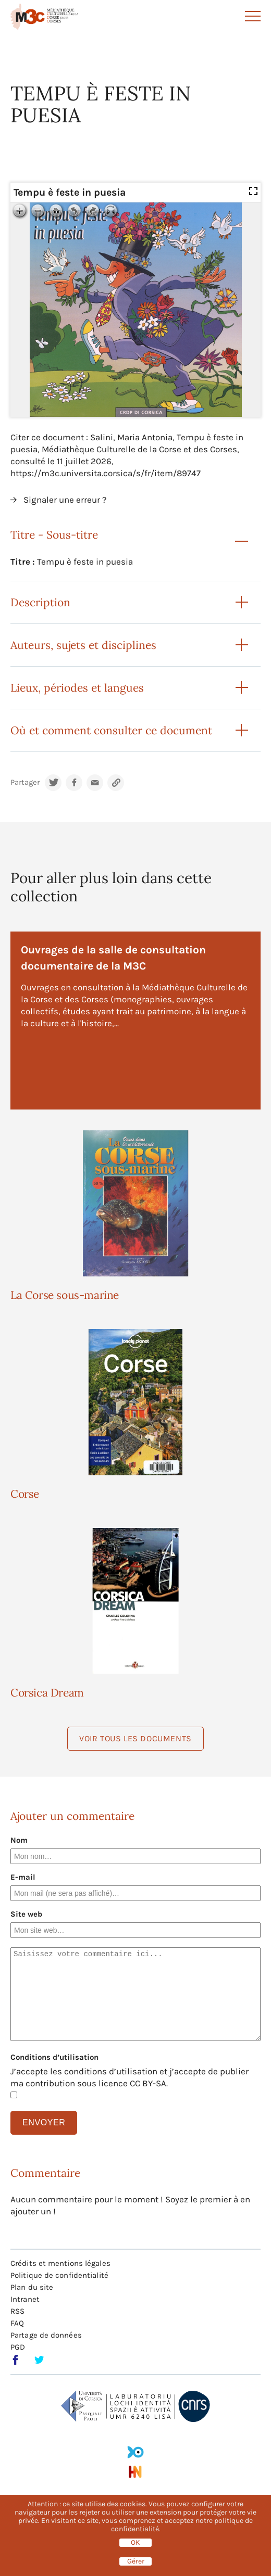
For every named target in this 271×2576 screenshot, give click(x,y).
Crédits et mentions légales (60, 2263)
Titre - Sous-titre (54, 535)
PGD (17, 2347)
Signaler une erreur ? (64, 499)
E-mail (22, 1877)
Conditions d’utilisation (54, 2057)
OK (135, 2543)
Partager (25, 782)
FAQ (17, 2323)
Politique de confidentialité (59, 2275)
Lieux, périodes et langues (77, 688)
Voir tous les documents (135, 1738)
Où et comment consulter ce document (111, 730)
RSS (17, 2311)
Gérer (135, 2561)
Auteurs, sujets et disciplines (83, 645)
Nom (19, 1840)
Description (40, 602)
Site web (26, 1914)
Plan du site (31, 2287)
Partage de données (46, 2335)
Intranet (25, 2299)
